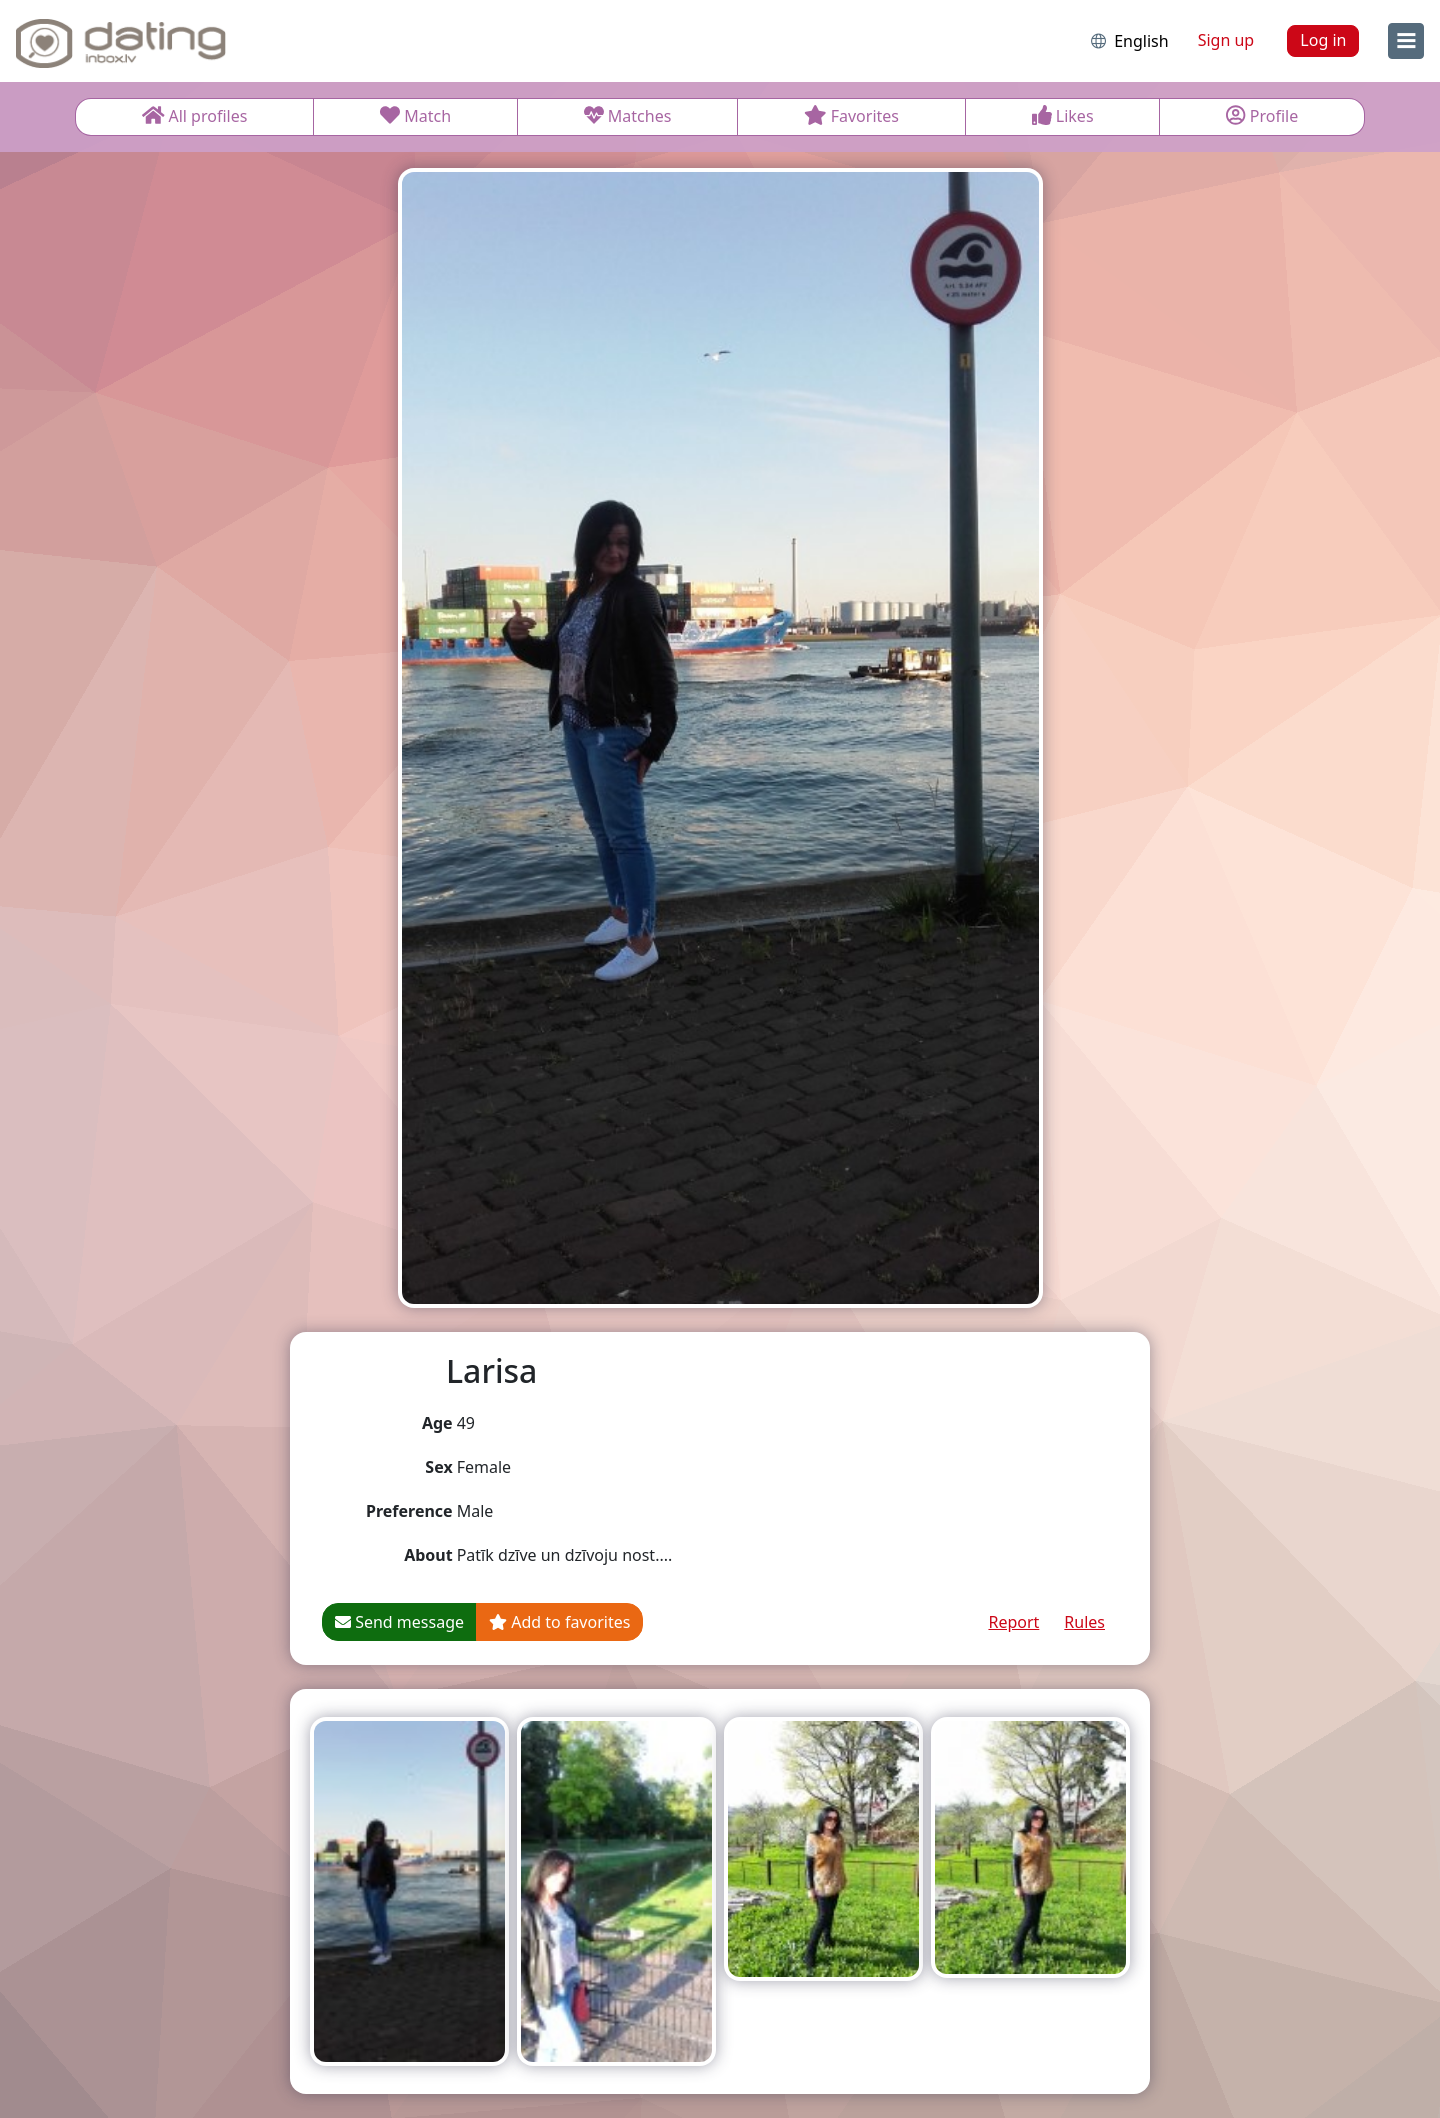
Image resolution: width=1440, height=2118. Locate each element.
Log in (1323, 40)
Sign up (1226, 40)
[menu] (1406, 41)
